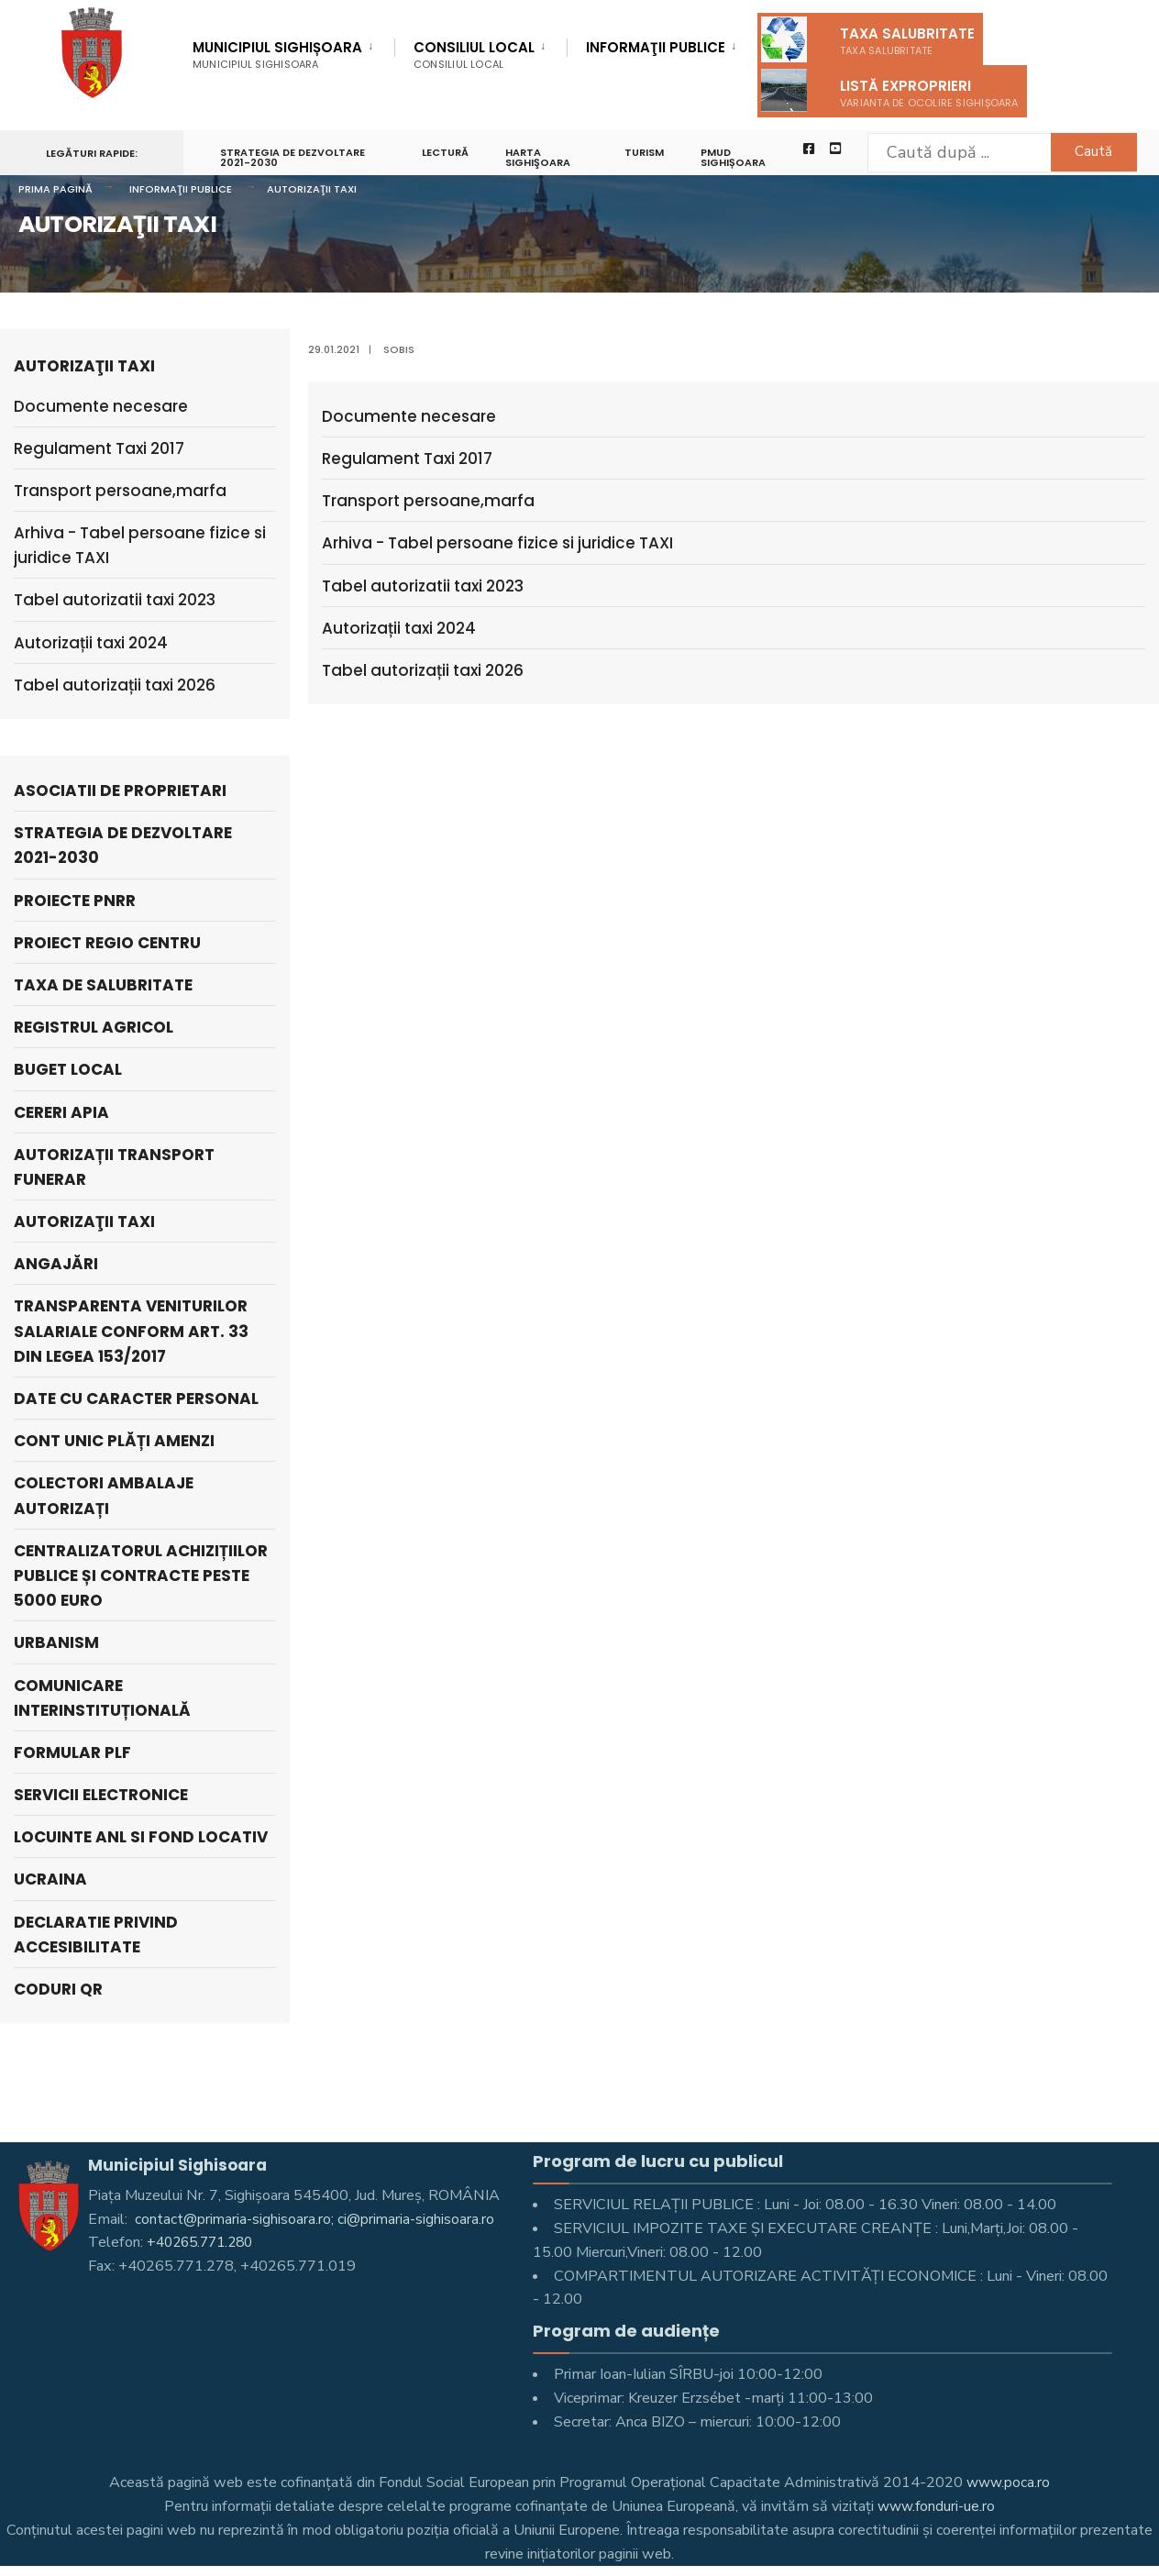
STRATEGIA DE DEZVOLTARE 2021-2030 (292, 157)
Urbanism (56, 1642)
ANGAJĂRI (56, 1264)
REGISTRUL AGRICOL (93, 1027)
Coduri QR (58, 1989)
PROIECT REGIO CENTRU (107, 943)
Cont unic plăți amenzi (114, 1441)
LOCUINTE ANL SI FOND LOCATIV (141, 1837)
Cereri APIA (61, 1112)
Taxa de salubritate (103, 985)
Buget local (68, 1069)
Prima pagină (55, 189)
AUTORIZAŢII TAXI (312, 189)
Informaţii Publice (655, 49)
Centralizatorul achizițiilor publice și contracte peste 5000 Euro (141, 1575)
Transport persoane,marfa (428, 501)
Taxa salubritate (868, 39)
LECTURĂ (447, 152)
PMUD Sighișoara (736, 157)
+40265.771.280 (204, 2242)
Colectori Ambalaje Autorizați (103, 1495)
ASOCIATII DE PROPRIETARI (120, 790)
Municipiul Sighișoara (277, 55)
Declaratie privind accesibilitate (96, 1934)
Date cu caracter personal (136, 1399)
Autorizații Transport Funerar (114, 1167)
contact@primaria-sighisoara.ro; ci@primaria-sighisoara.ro (314, 2219)
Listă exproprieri (890, 90)
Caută (1081, 151)
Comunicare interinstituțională (102, 1698)
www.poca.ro (1009, 2482)
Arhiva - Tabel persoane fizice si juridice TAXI (497, 543)
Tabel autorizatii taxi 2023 (423, 586)
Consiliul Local (474, 55)
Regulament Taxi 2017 (407, 459)
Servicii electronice (101, 1795)
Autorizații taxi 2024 (399, 628)
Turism (648, 152)
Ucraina (50, 1879)
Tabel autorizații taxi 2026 (423, 670)
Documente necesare (409, 416)
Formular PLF (72, 1752)
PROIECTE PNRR (75, 901)
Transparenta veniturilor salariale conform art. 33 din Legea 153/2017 (131, 1330)
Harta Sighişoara (539, 157)
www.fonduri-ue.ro (937, 2506)
